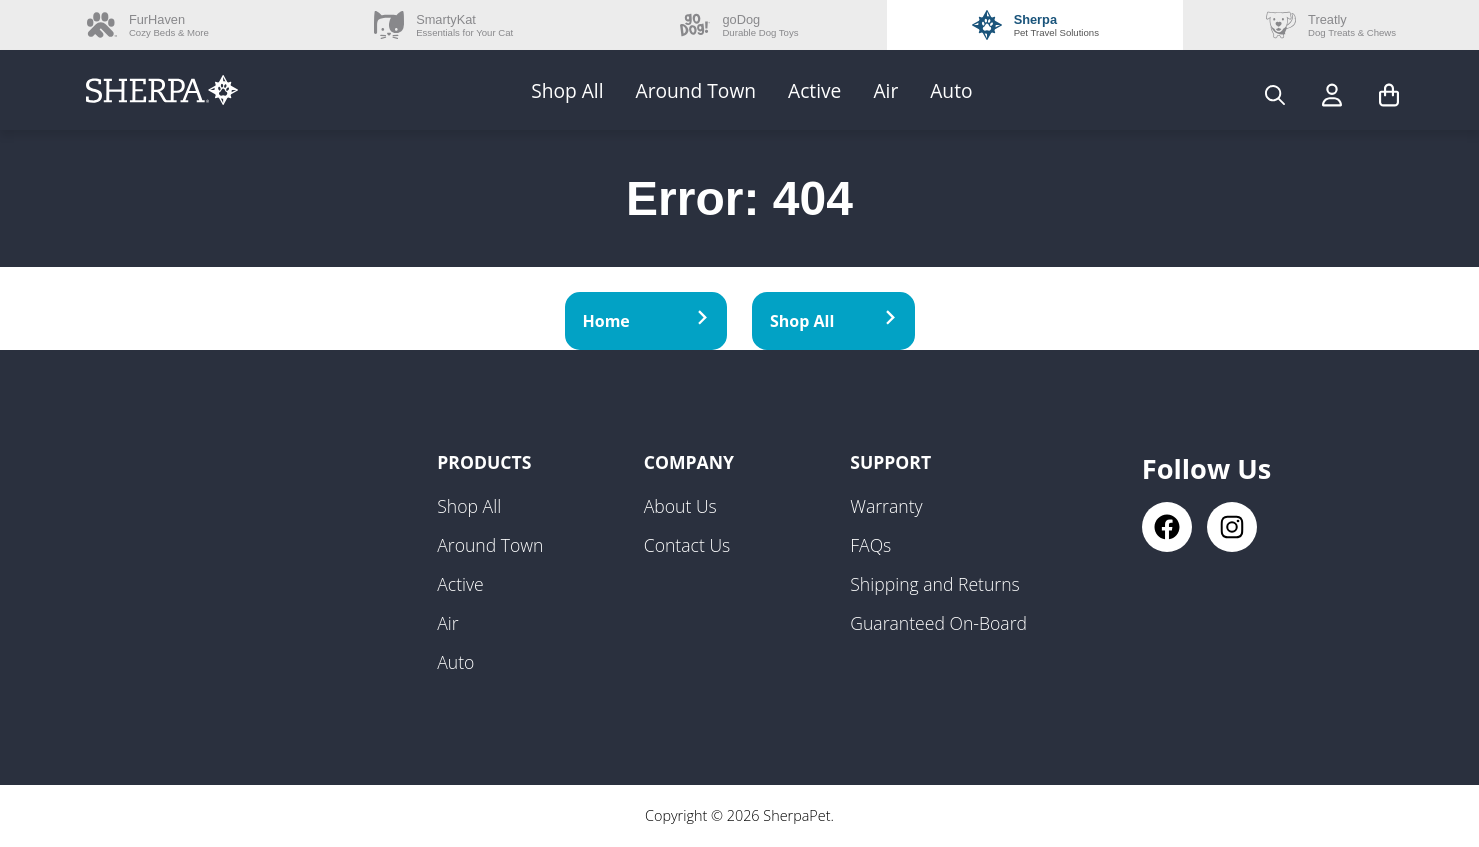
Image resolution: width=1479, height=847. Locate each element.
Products (484, 462)
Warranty (886, 506)
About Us (680, 506)
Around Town (696, 90)
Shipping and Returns (935, 584)
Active (814, 90)
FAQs (870, 545)
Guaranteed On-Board (938, 623)
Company (689, 462)
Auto (951, 90)
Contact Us (687, 545)
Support (890, 462)
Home (646, 321)
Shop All (567, 90)
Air (885, 90)
